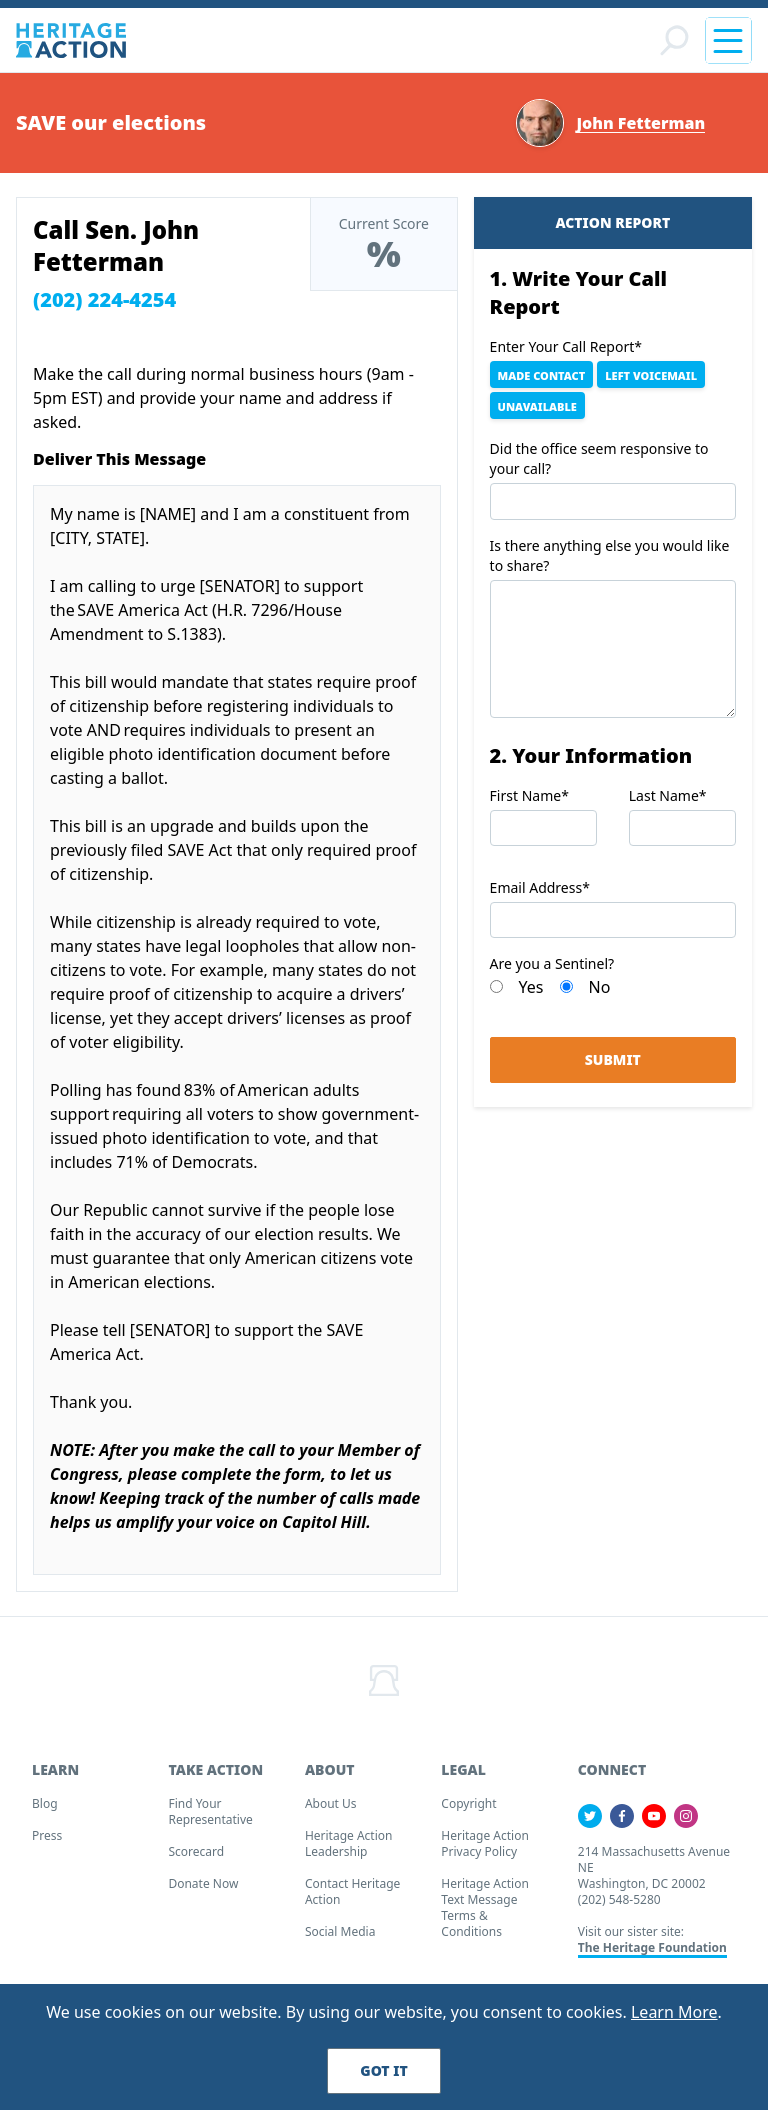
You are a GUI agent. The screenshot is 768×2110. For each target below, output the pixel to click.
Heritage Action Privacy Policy (485, 1849)
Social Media (340, 1937)
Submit (613, 1066)
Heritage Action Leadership (349, 1849)
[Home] (71, 43)
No (600, 994)
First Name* (529, 801)
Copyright (468, 1809)
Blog (45, 1809)
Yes (531, 994)
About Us (331, 1809)
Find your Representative (210, 1817)
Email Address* (540, 894)
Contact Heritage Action (352, 1897)
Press (47, 1841)
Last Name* (668, 801)
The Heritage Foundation (652, 1953)
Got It (383, 2070)
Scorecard (196, 1857)
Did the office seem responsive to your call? (599, 465)
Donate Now (203, 1889)
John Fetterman (640, 129)
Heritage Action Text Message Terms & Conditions (485, 1913)
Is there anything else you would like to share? (610, 561)
